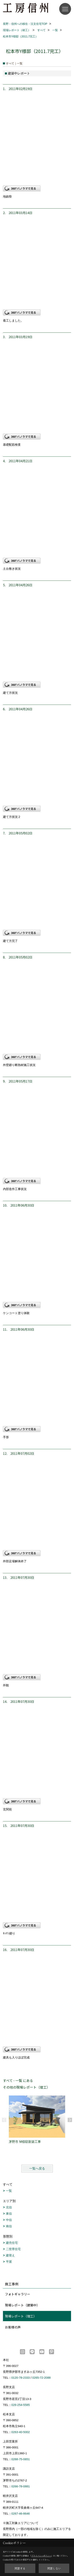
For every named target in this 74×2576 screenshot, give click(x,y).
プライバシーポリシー (41, 2555)
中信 (9, 2220)
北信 (9, 2207)
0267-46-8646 (20, 2513)
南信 (9, 2226)
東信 (9, 2213)
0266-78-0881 (20, 2486)
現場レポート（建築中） (22, 2305)
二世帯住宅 (13, 2249)
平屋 (9, 2261)
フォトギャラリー (17, 2294)
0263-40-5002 (20, 2432)
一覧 (9, 2190)
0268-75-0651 (20, 2459)
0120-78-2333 (20, 2377)
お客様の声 (13, 2327)
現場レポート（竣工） (21, 2316)
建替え (10, 2255)
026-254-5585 (20, 2404)
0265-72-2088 (41, 2377)
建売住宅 (12, 2242)
